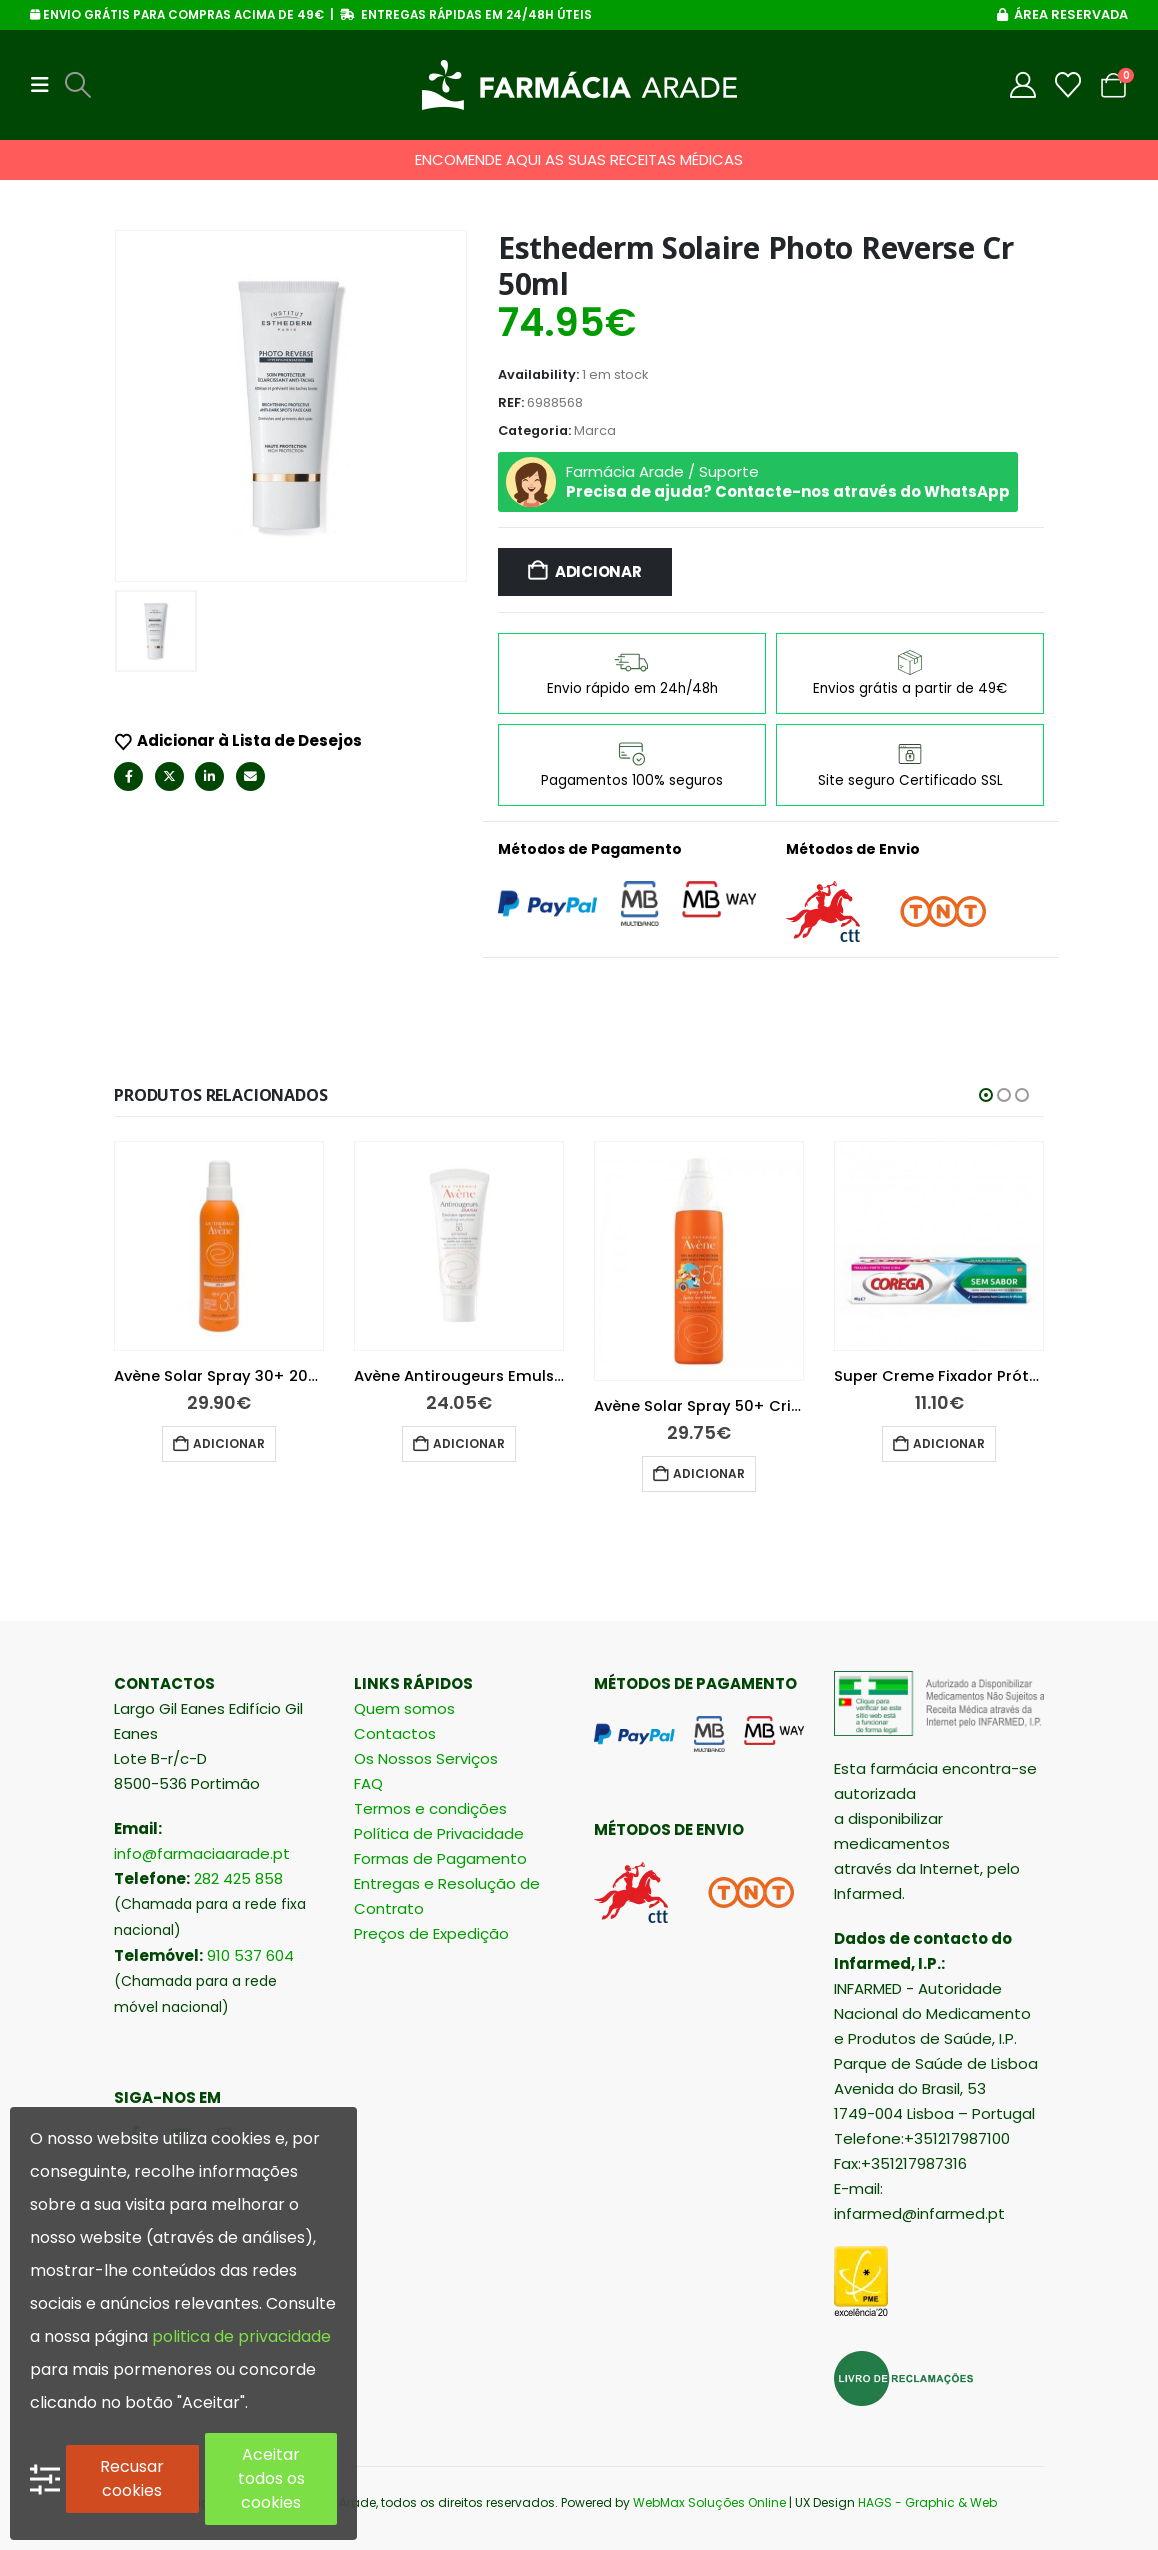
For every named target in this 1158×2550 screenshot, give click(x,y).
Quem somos (404, 1708)
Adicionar (598, 571)
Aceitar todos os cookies (271, 2478)
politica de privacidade (241, 2336)
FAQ (368, 1783)
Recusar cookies (132, 2478)
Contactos (395, 1733)
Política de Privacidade (439, 1833)
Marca (595, 430)
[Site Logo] (579, 85)
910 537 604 (250, 1955)
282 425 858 (238, 1878)
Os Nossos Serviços (426, 1758)
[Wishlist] (1068, 85)
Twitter (169, 776)
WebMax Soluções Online (709, 2502)
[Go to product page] (219, 1246)
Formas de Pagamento (440, 1858)
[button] (46, 85)
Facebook (128, 776)
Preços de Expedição (431, 1933)
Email (250, 776)
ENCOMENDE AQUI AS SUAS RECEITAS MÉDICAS (579, 159)
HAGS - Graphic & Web (927, 2502)
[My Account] (1023, 85)
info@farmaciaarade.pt (202, 1853)
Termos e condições (430, 1808)
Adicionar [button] (229, 1443)
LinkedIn (209, 776)
